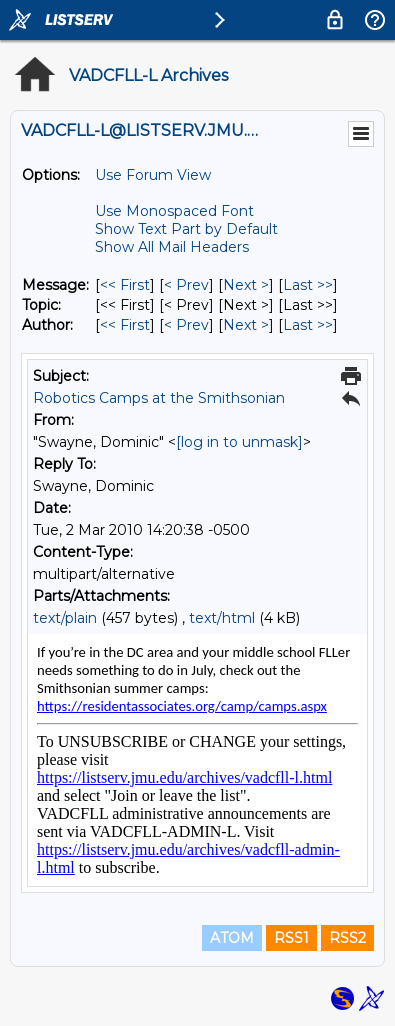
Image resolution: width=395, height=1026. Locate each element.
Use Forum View (153, 175)
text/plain (65, 618)
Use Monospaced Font (174, 211)
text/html (222, 618)
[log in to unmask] (239, 442)
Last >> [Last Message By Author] (308, 325)
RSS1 (291, 938)
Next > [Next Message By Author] (246, 325)
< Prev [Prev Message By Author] (186, 325)
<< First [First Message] (125, 285)
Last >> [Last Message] (308, 285)
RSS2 (347, 938)
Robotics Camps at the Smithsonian (159, 398)
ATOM (232, 938)
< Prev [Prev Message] (186, 285)
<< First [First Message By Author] (125, 325)
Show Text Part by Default (186, 229)
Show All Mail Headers (172, 247)
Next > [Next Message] (246, 285)
